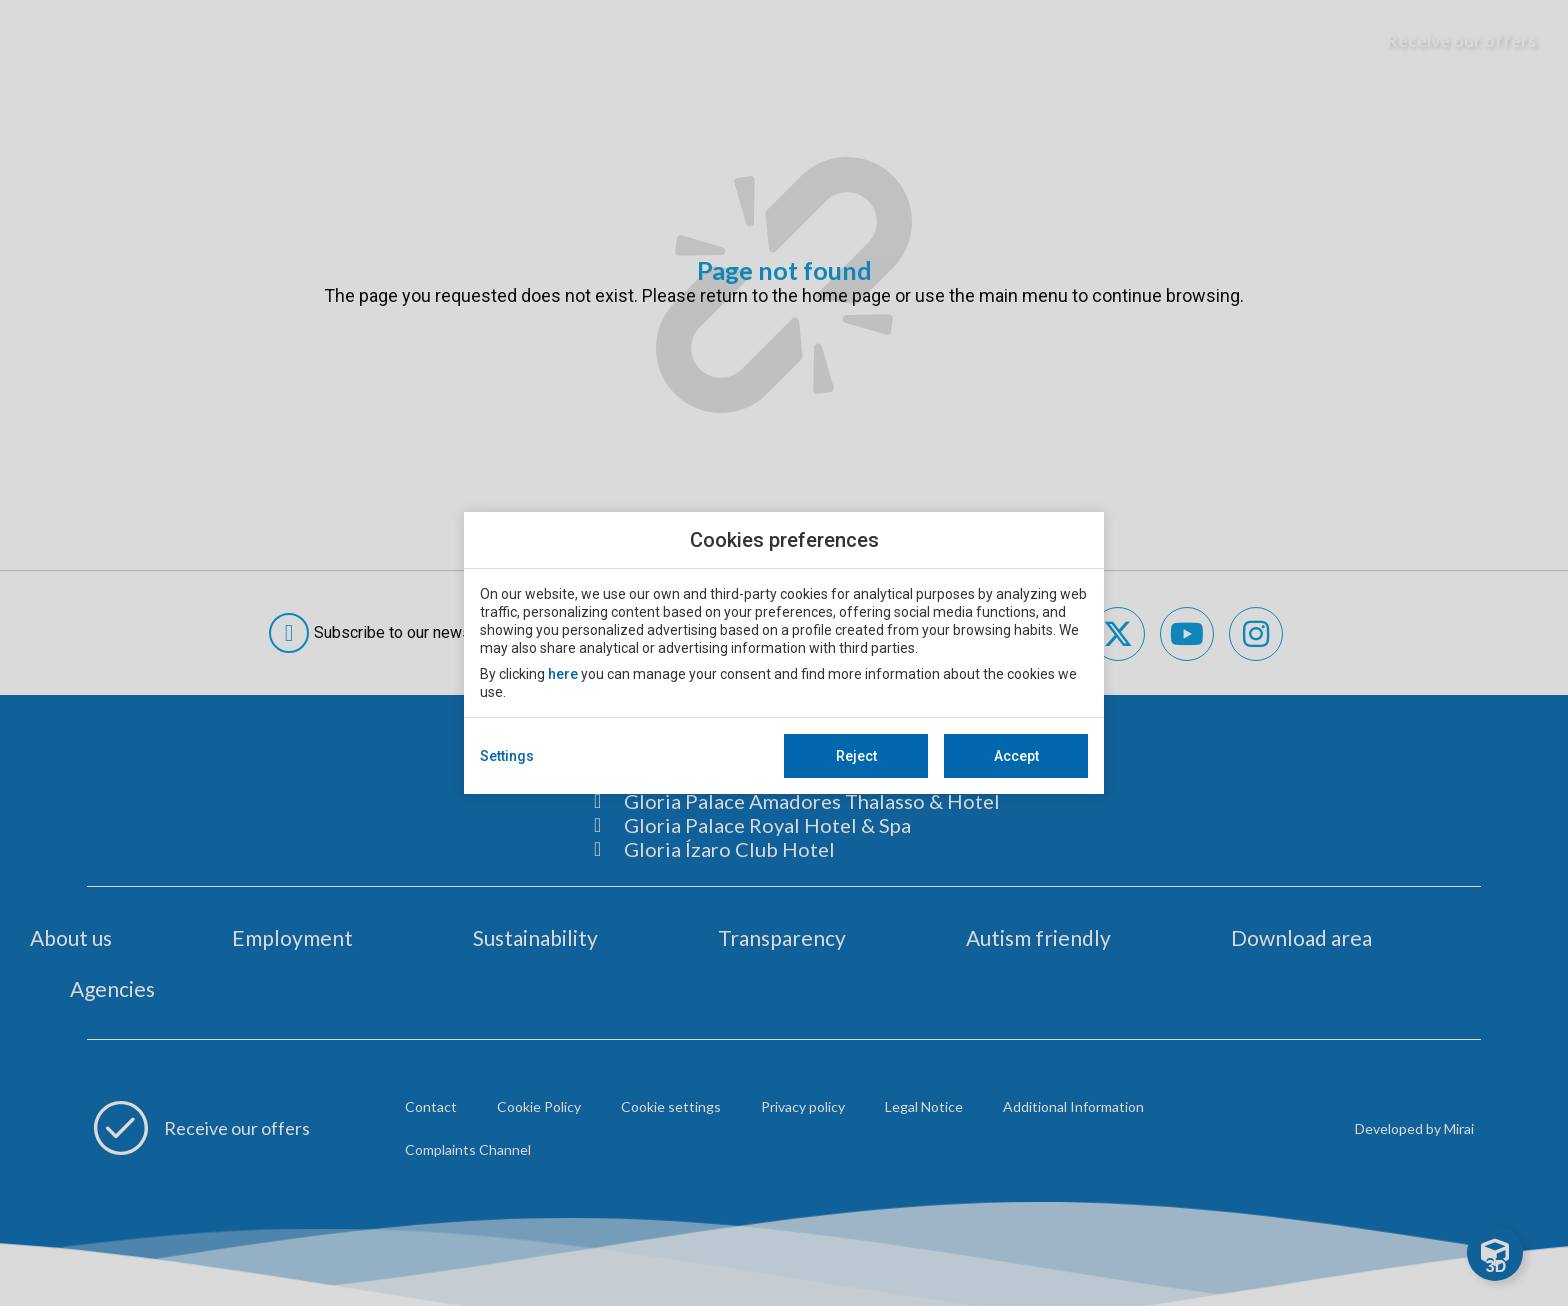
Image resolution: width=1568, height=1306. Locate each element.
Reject (856, 756)
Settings (507, 756)
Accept (1016, 756)
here (563, 674)
